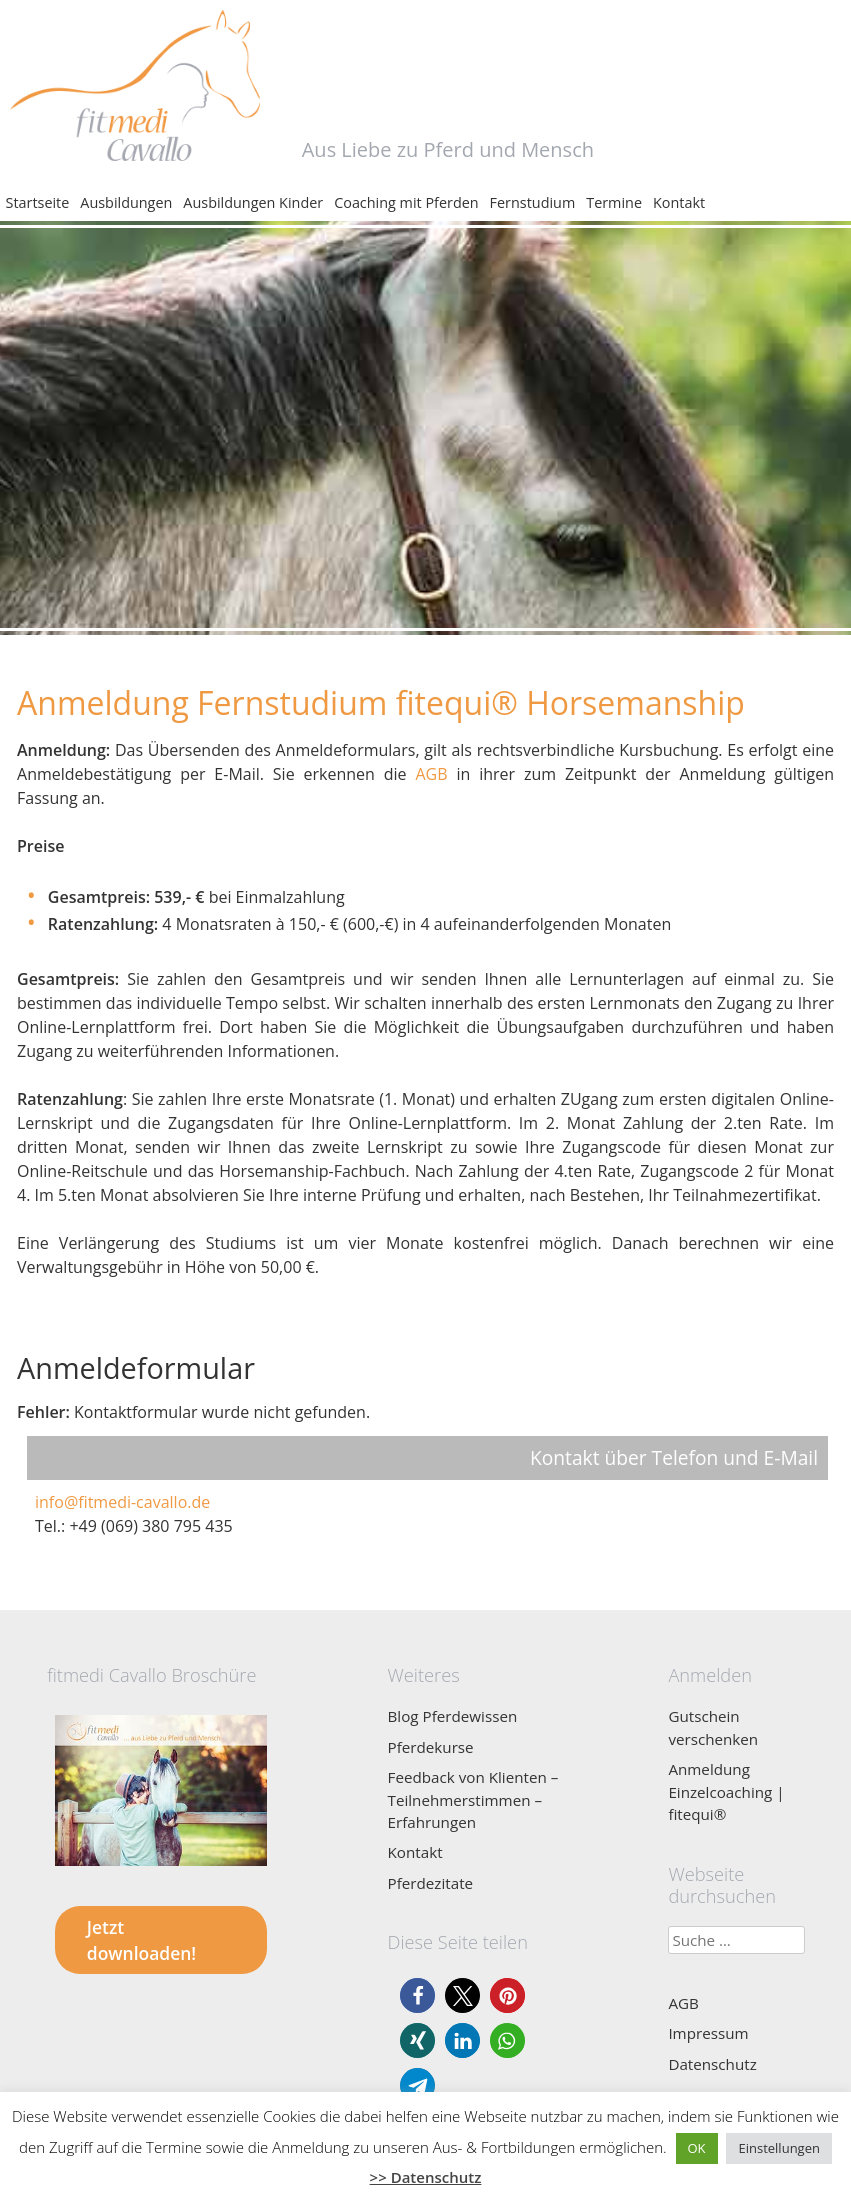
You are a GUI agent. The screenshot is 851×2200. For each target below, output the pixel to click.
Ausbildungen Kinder (253, 202)
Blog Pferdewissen (453, 1716)
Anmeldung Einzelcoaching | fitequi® (726, 1791)
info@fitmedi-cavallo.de (122, 1502)
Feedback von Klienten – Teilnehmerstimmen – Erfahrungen (473, 1799)
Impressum (708, 2033)
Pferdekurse (431, 1747)
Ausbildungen (126, 202)
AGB (431, 774)
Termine (614, 202)
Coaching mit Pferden (406, 202)
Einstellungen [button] (778, 2148)
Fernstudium (533, 202)
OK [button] (697, 2148)
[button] (417, 1995)
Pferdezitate (431, 1883)
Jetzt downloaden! (141, 1940)
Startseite (38, 202)
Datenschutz (712, 2064)
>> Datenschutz (426, 2177)
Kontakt (679, 202)
